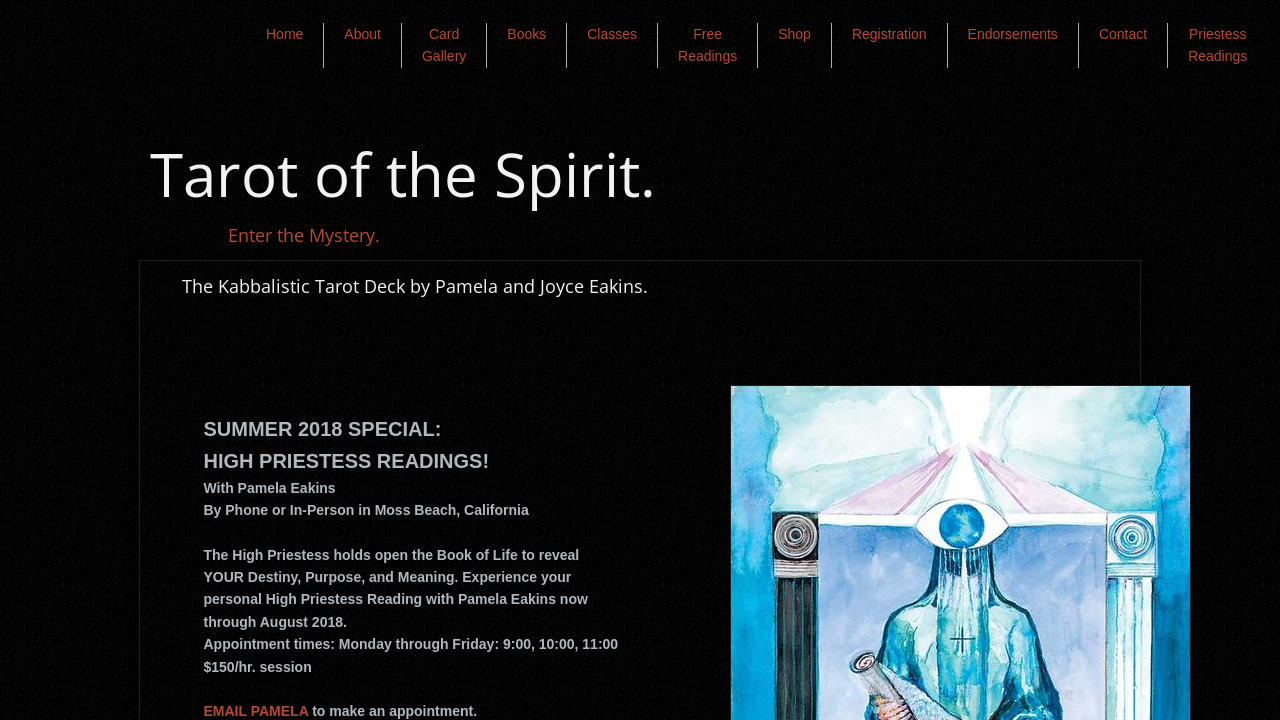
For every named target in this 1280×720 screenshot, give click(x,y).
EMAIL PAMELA (256, 711)
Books (526, 34)
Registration (889, 34)
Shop (794, 34)
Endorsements (1013, 34)
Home (284, 34)
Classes (612, 34)
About (362, 34)
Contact (1123, 34)
